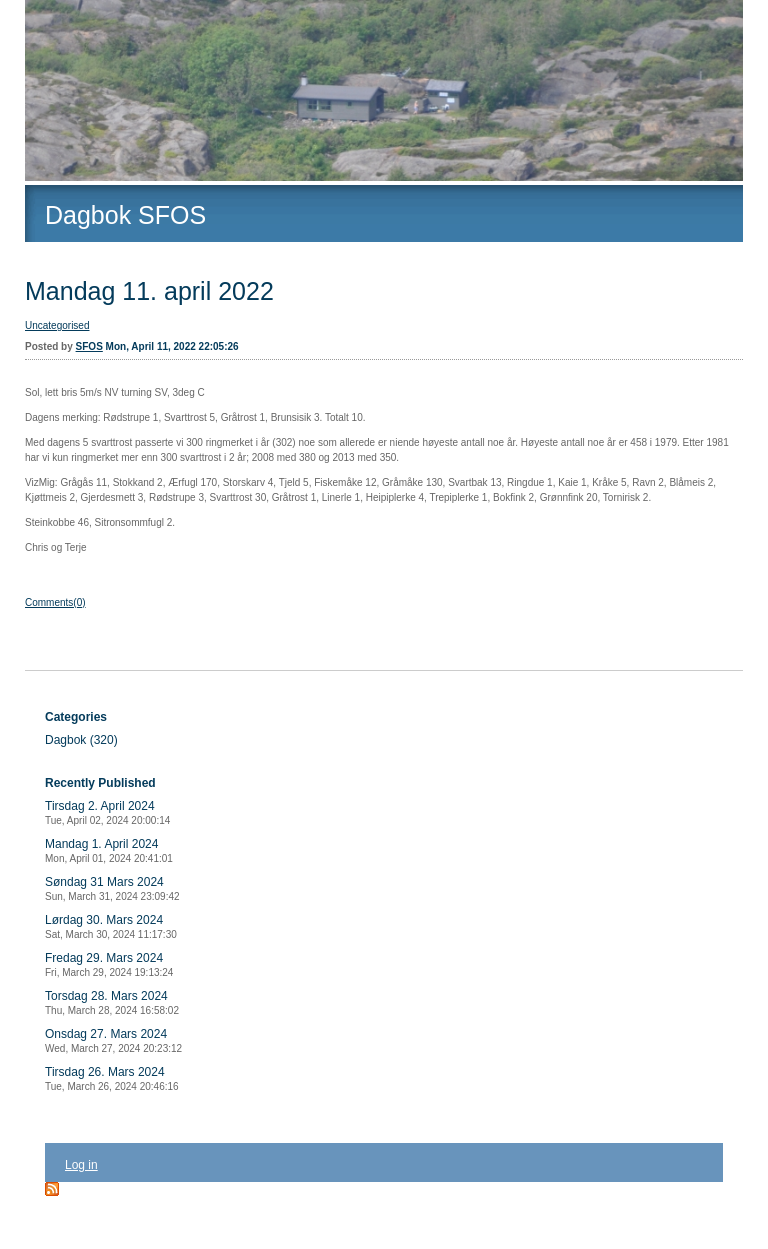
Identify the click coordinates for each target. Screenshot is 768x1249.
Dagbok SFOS (125, 215)
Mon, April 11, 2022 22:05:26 (172, 346)
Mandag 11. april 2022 (149, 291)
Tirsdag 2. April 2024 (107, 812)
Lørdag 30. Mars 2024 (111, 926)
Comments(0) (55, 602)
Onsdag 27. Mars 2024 (113, 1040)
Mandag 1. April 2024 (109, 850)
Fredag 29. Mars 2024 (109, 964)
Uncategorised (57, 325)
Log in (81, 1165)
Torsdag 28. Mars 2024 (112, 1002)
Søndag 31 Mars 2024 (112, 888)
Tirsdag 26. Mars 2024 (112, 1078)
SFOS (89, 346)
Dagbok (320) (81, 740)
